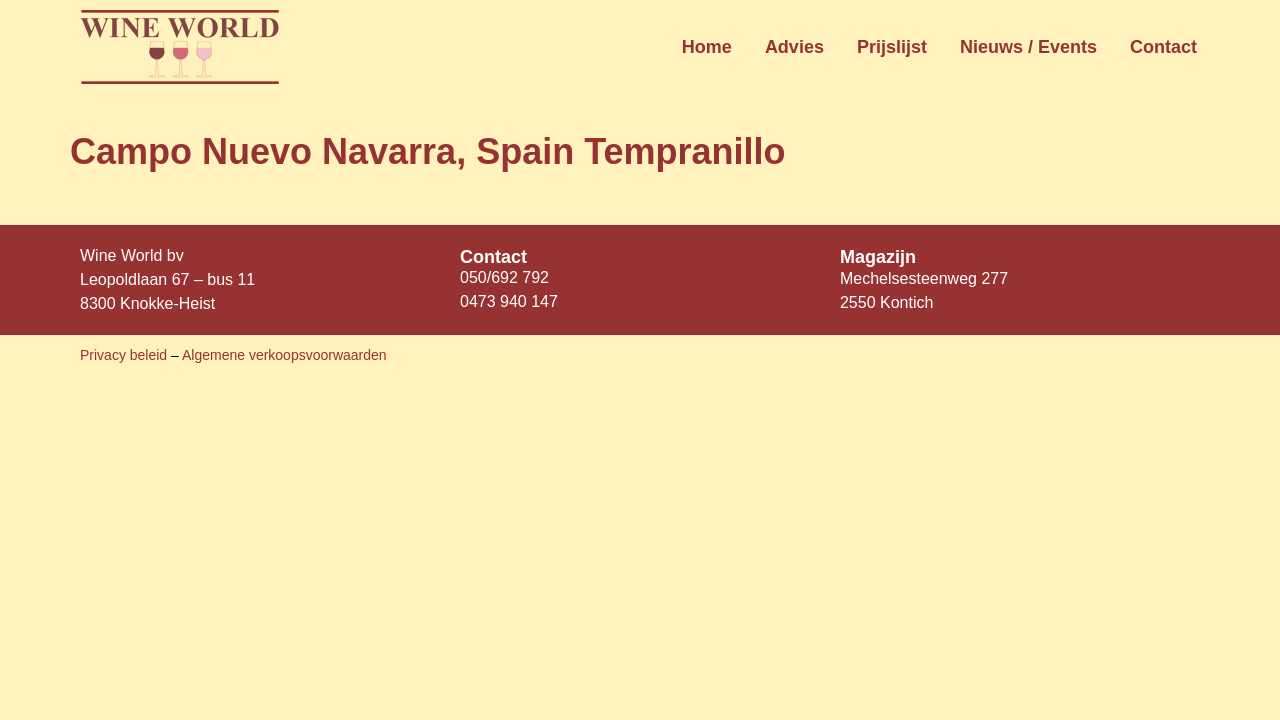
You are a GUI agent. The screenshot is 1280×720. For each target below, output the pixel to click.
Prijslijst (892, 47)
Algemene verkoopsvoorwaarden (284, 355)
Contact (1163, 47)
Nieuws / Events (1028, 47)
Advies (794, 47)
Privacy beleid (125, 355)
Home (707, 47)
